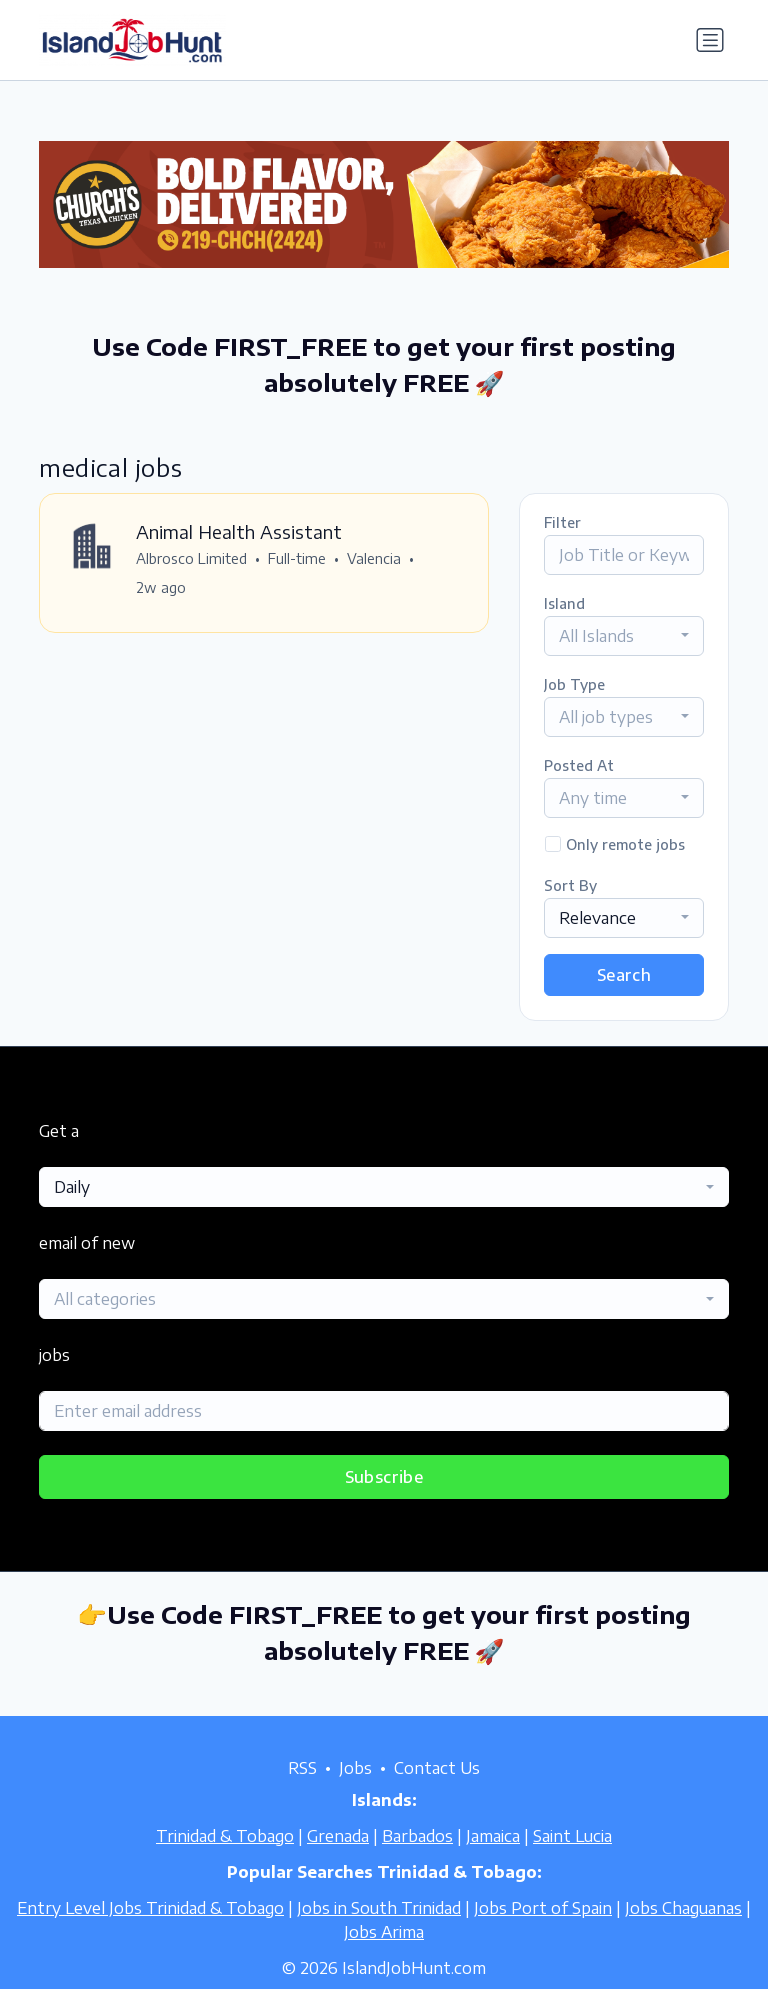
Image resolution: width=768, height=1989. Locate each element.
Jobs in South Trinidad (379, 1908)
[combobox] (624, 636)
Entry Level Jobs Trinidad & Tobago (150, 1908)
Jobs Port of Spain (543, 1908)
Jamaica (493, 1836)
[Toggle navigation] (710, 40)
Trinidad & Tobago (225, 1836)
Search (624, 975)
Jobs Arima (384, 1932)
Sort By (570, 885)
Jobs (355, 1768)
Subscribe (384, 1477)
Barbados (417, 1836)
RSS (302, 1768)
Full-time (297, 558)
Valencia (374, 558)
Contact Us (437, 1768)
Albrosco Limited (191, 558)
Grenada (338, 1836)
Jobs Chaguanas (683, 1908)
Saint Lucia (572, 1836)
